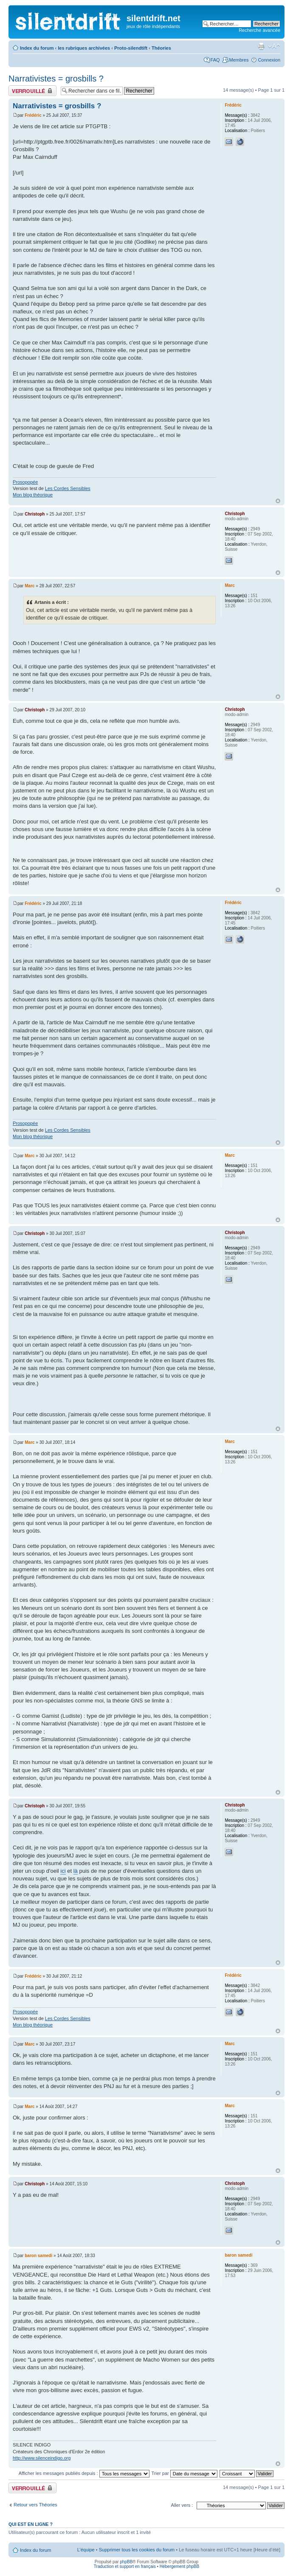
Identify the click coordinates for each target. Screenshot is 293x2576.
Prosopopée (25, 482)
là (75, 1871)
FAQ (215, 59)
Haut (278, 501)
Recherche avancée (259, 30)
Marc (29, 585)
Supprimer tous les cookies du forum (137, 2549)
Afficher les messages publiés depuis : (84, 2473)
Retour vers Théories (35, 2504)
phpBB (126, 2561)
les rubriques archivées (84, 48)
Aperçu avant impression (261, 46)
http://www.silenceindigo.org (41, 2457)
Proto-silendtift (130, 48)
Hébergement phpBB (179, 2566)
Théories (161, 48)
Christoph (35, 514)
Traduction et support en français (125, 2566)
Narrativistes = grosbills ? (56, 78)
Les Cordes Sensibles (67, 488)
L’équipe (86, 2549)
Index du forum (37, 48)
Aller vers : (182, 2505)
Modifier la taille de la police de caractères (274, 46)
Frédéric (33, 115)
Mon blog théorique (33, 494)
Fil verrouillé (32, 90)
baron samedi (38, 2255)
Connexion (269, 59)
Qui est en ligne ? (30, 2524)
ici (62, 1871)
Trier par (184, 2473)
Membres (239, 59)
